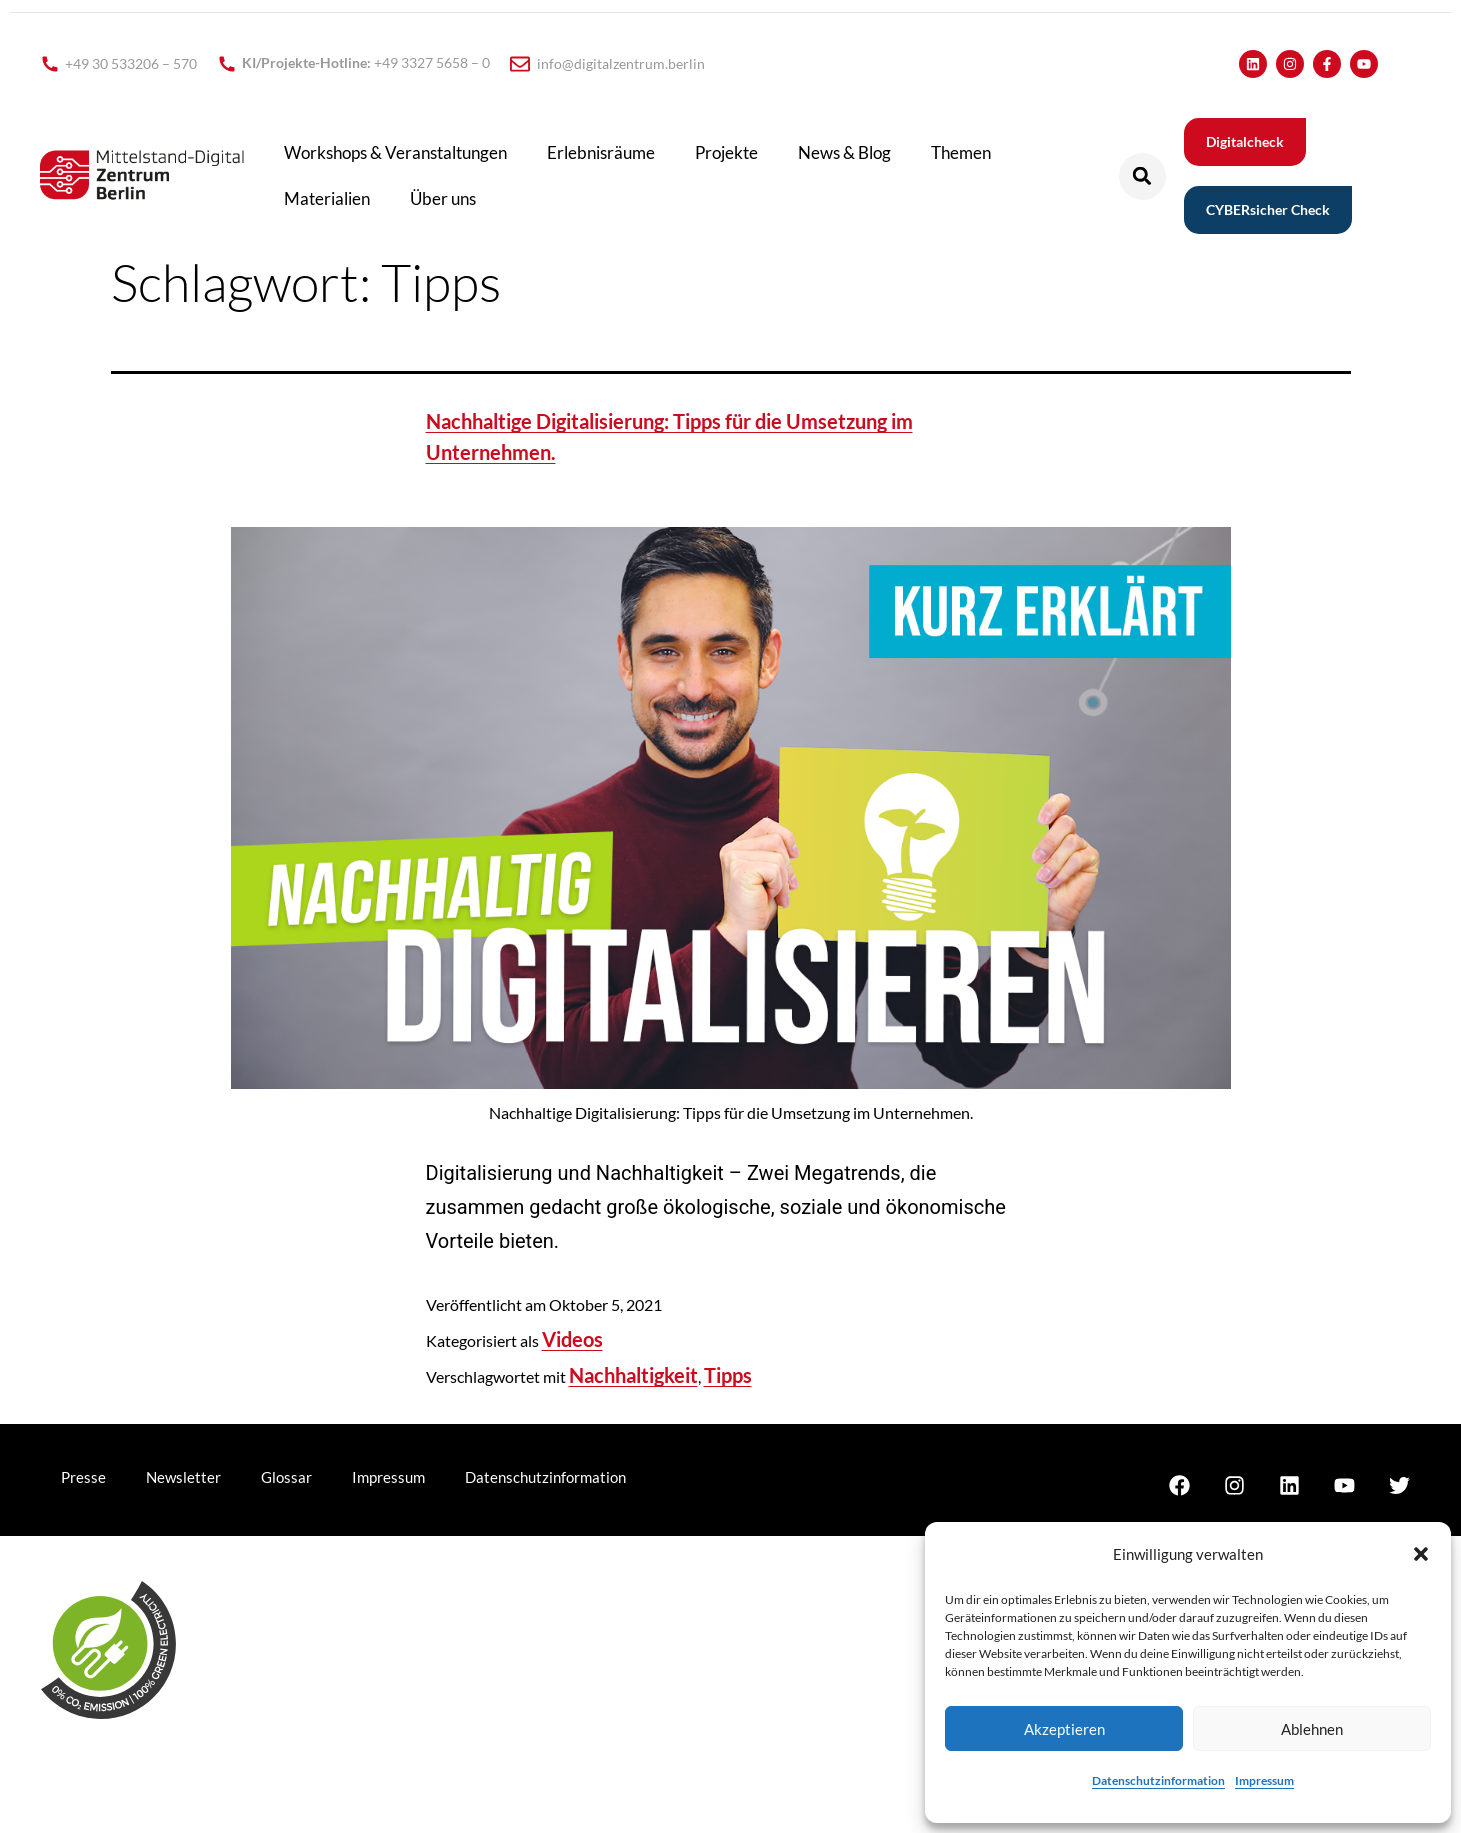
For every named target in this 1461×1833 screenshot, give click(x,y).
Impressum (1264, 1780)
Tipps (728, 1375)
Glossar (286, 1477)
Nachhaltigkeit (633, 1375)
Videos (572, 1339)
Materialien (327, 198)
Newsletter (183, 1477)
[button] (1421, 1554)
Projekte (726, 152)
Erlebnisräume (601, 152)
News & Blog (844, 152)
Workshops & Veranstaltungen (395, 152)
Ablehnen (1312, 1729)
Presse (83, 1477)
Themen (961, 152)
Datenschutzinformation (1158, 1780)
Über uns (443, 198)
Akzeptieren (1064, 1729)
